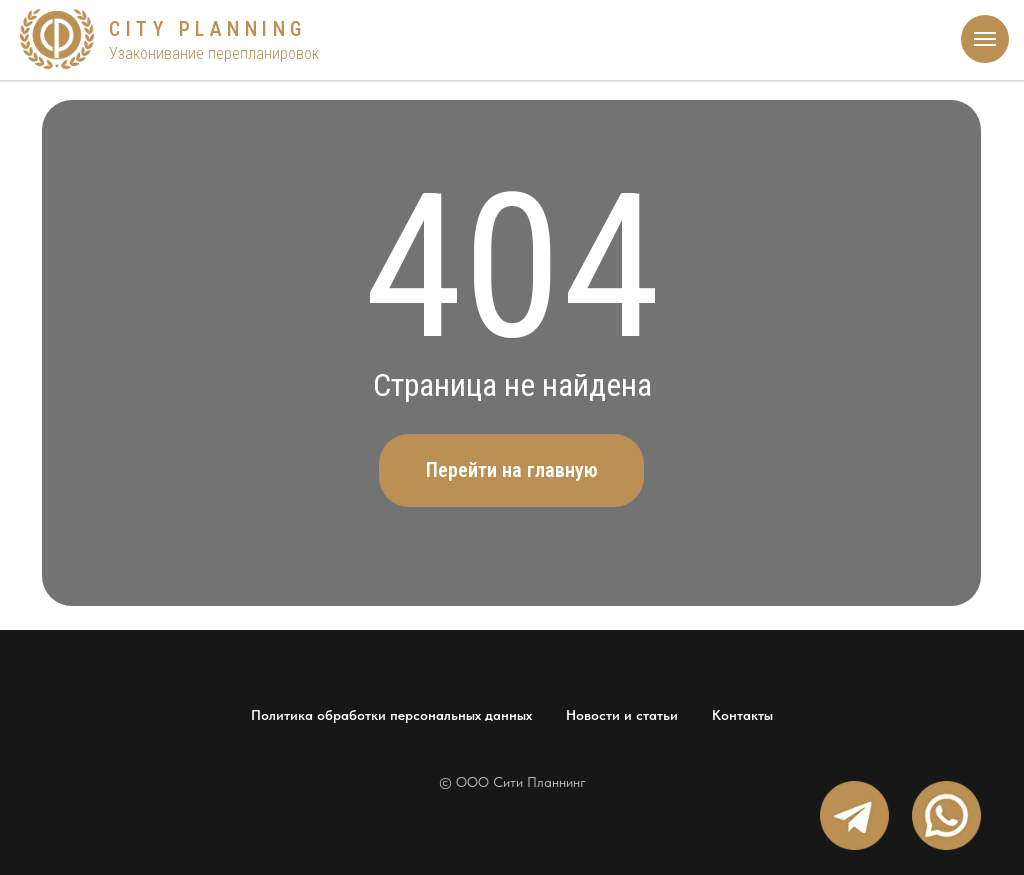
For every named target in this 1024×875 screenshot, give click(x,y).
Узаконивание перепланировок (214, 53)
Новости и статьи (622, 715)
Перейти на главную (512, 470)
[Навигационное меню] (985, 39)
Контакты (742, 715)
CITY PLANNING (208, 29)
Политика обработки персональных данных (391, 715)
